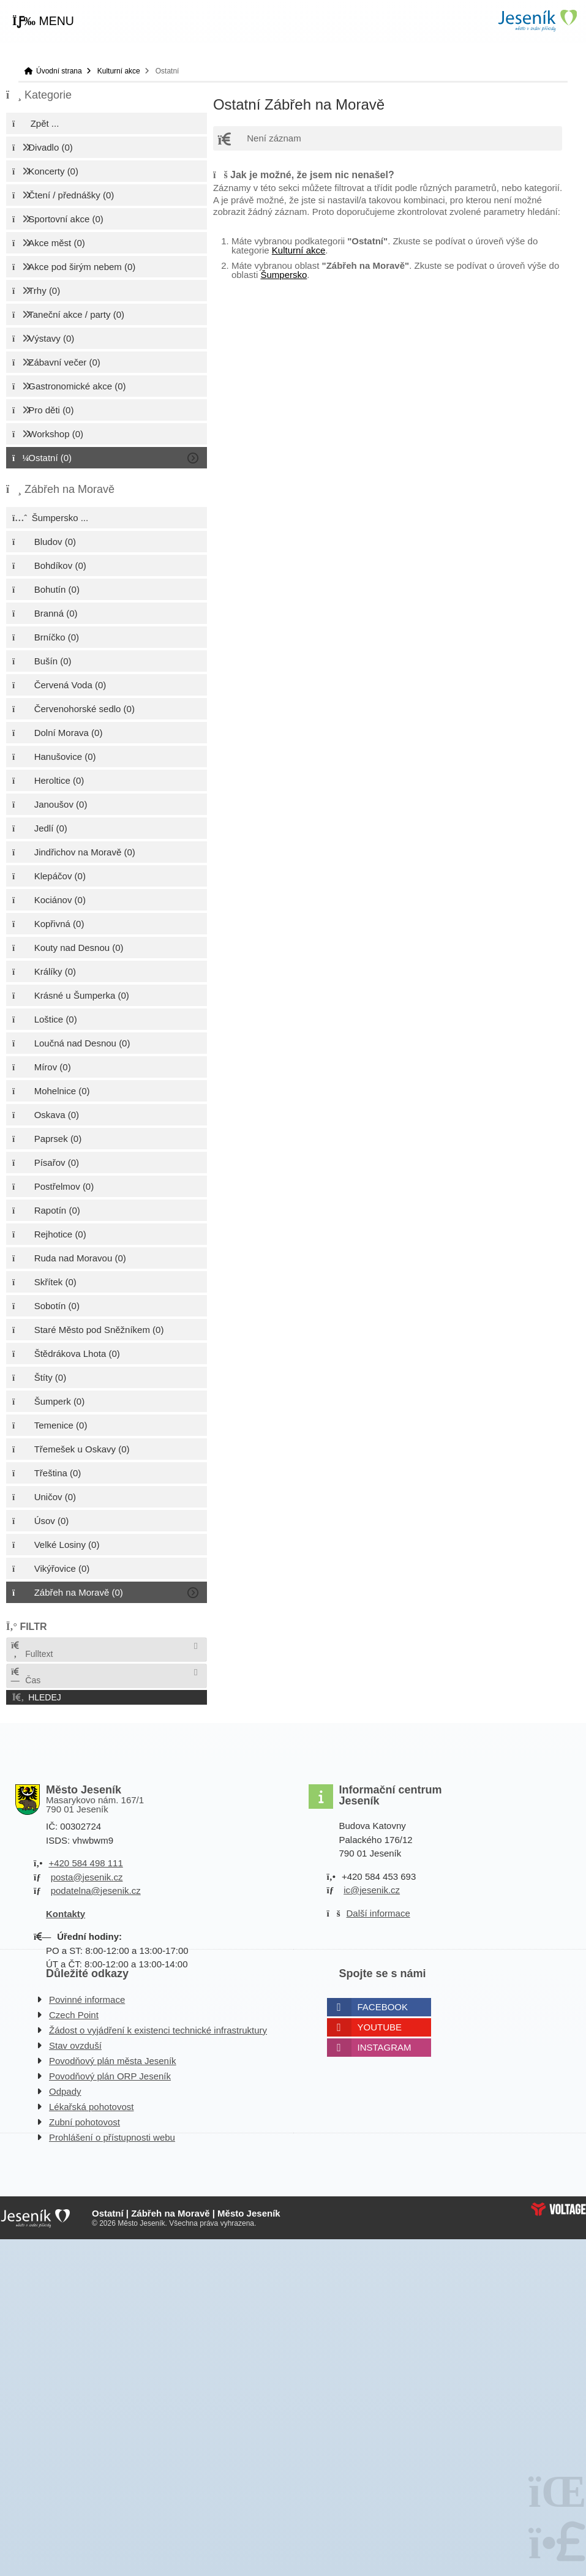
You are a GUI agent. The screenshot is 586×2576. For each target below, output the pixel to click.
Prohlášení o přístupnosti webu (112, 2137)
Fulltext (31, 1650)
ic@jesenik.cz (372, 1890)
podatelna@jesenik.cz (96, 1890)
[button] (43, 21)
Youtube (380, 2027)
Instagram (384, 2047)
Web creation (558, 2209)
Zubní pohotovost (84, 2122)
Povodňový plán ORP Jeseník (110, 2076)
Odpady (65, 2091)
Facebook (383, 2007)
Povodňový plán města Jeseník (112, 2061)
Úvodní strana (537, 20)
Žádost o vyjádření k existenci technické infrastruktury (158, 2030)
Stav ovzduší (75, 2045)
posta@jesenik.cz (87, 1877)
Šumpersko (283, 274)
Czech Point (74, 2015)
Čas (25, 1676)
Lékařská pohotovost (91, 2106)
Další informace (378, 1913)
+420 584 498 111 (85, 1863)
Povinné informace (87, 1999)
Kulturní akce (118, 71)
